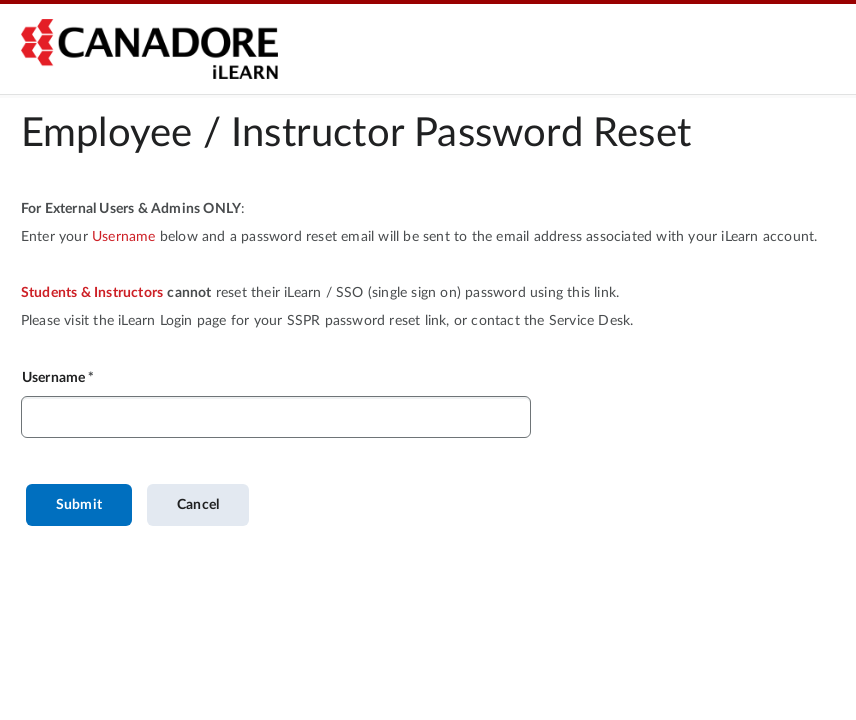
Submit (79, 505)
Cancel (198, 505)
